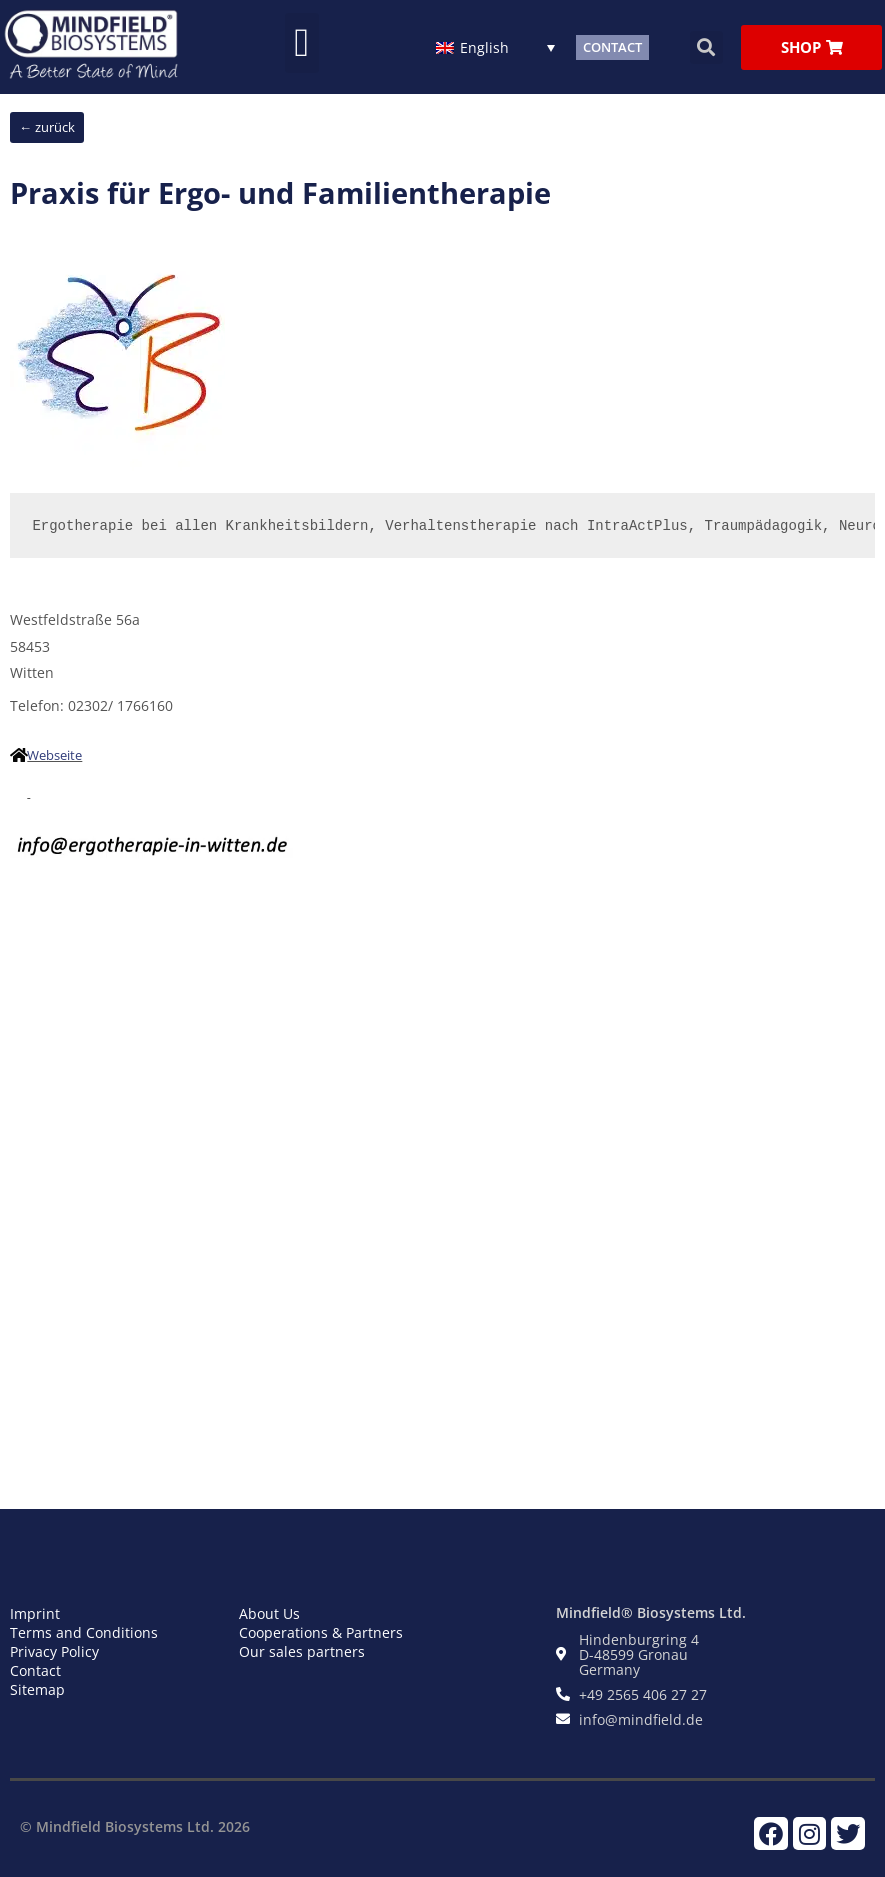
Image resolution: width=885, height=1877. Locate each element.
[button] (302, 43)
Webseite (54, 755)
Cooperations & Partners (321, 1632)
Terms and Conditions (84, 1632)
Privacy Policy (54, 1651)
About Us (269, 1613)
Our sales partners (302, 1651)
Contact (35, 1670)
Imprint (35, 1613)
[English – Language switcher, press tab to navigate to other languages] (495, 46)
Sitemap (37, 1689)
